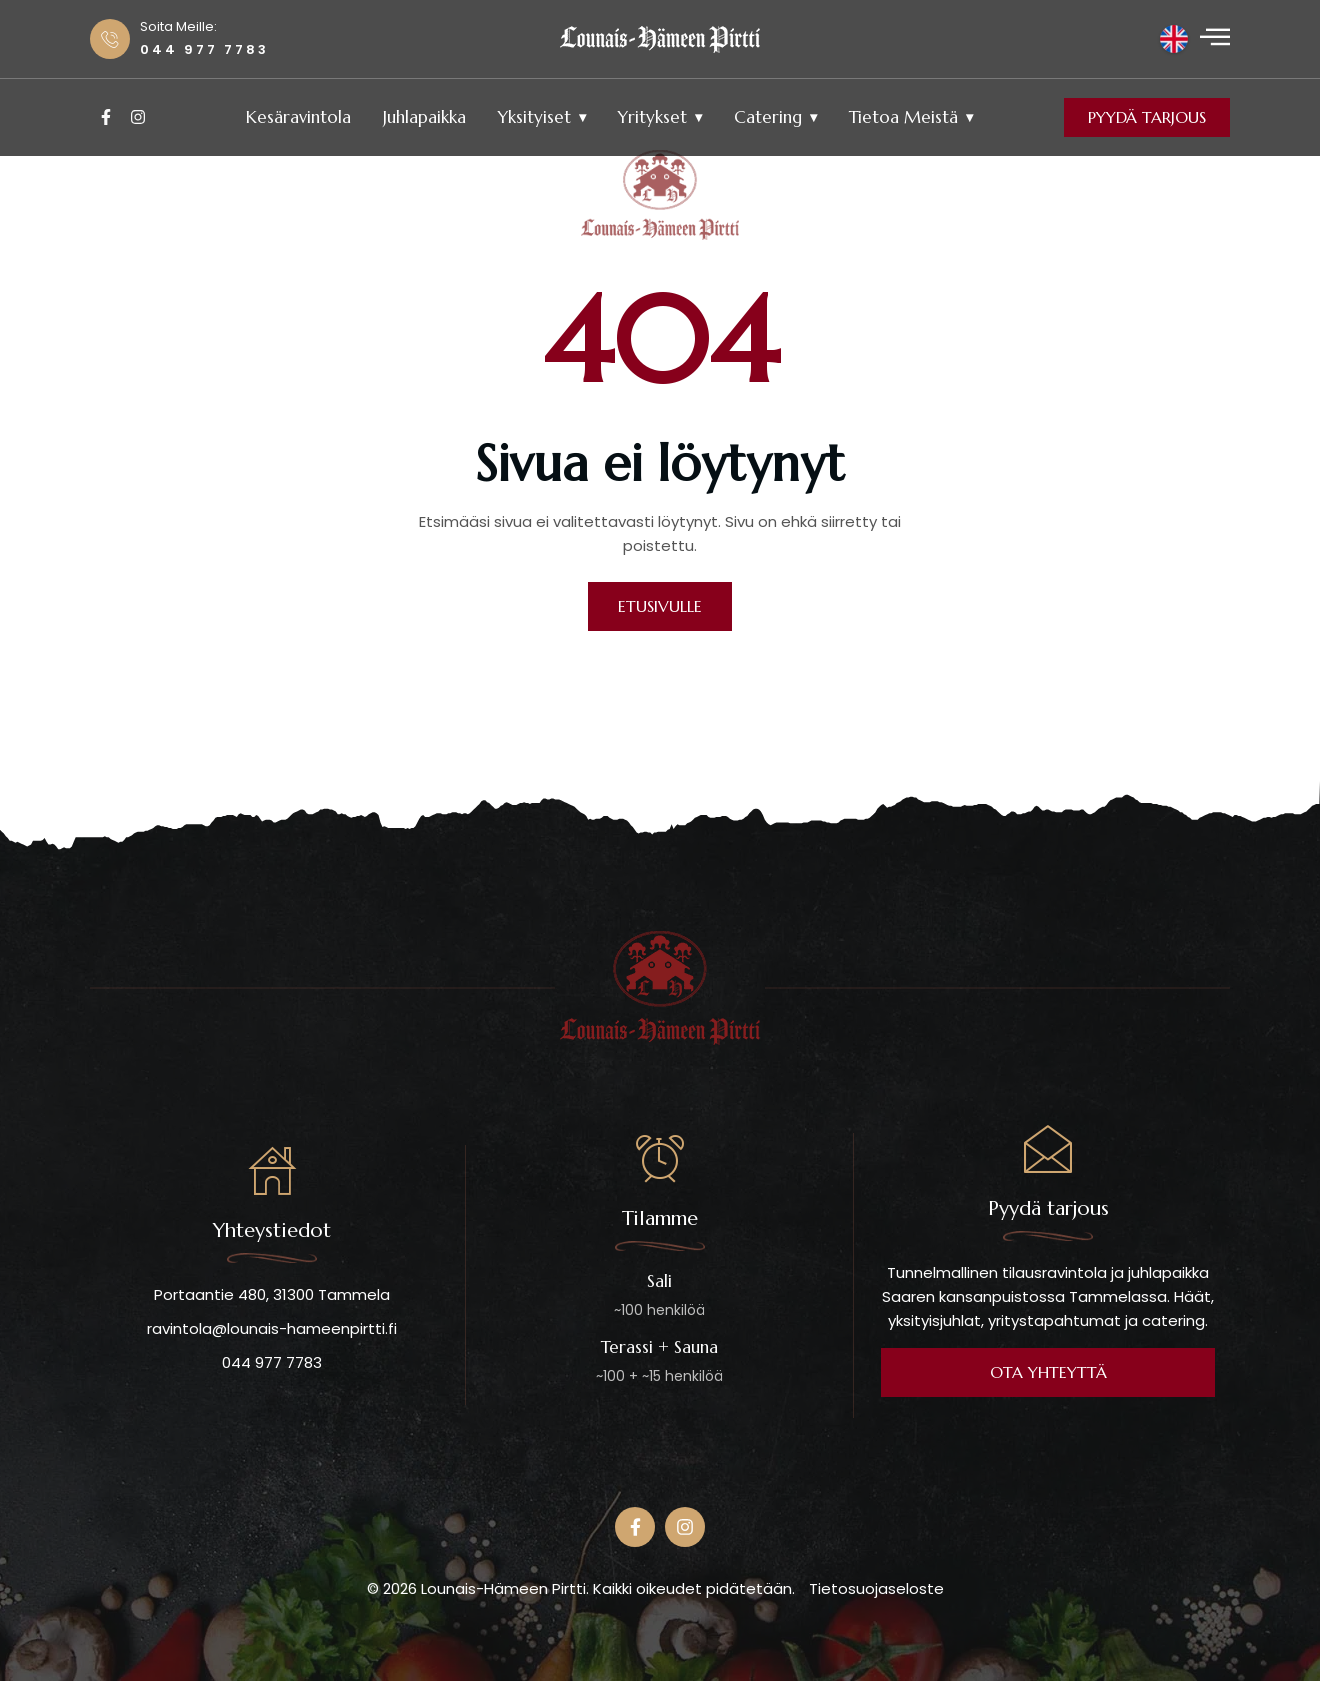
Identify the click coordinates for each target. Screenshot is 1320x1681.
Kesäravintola (298, 117)
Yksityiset (534, 117)
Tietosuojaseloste (876, 1588)
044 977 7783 (272, 1362)
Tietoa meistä (903, 117)
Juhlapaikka (424, 117)
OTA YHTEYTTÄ (1048, 1372)
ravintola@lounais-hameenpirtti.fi (272, 1328)
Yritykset (652, 117)
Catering (768, 117)
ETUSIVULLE (660, 606)
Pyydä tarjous (1147, 117)
